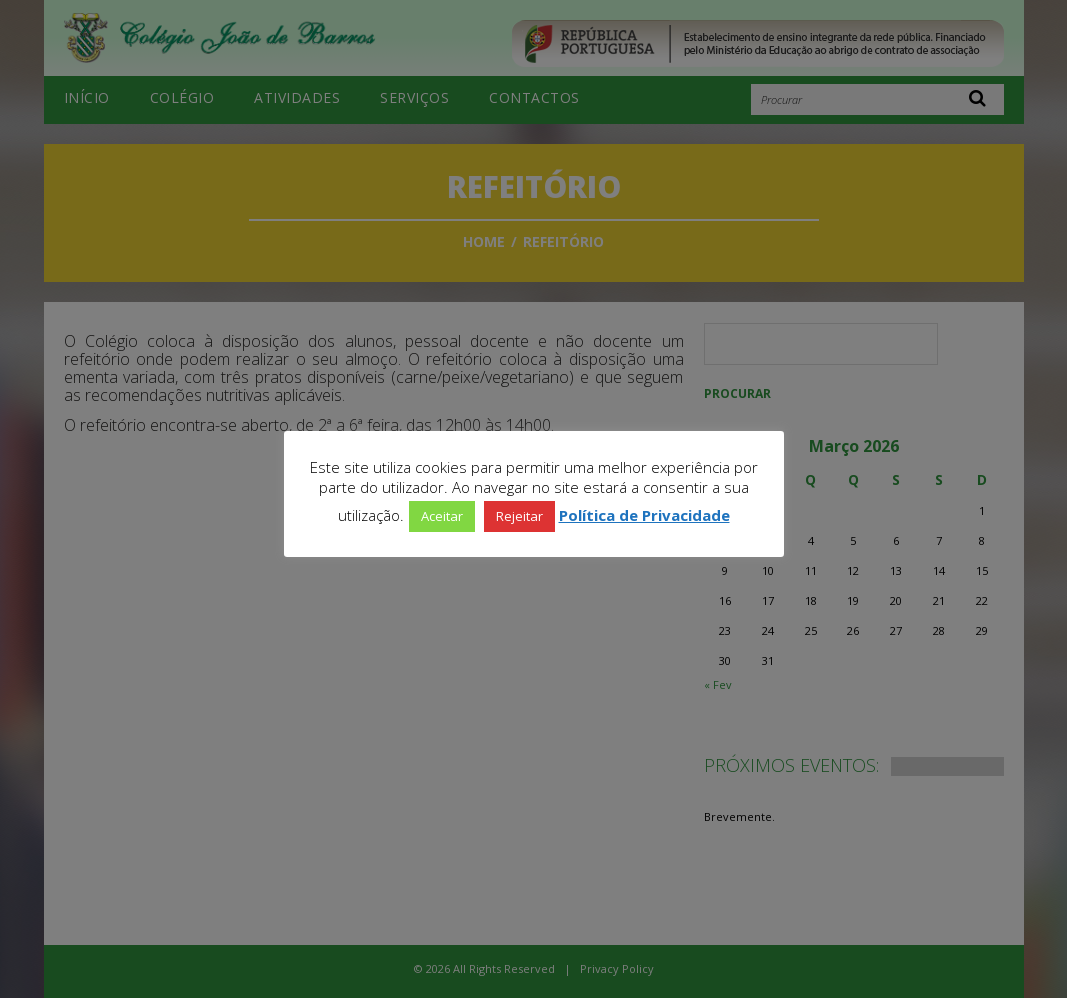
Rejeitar (519, 516)
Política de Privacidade (644, 515)
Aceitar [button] (442, 516)
